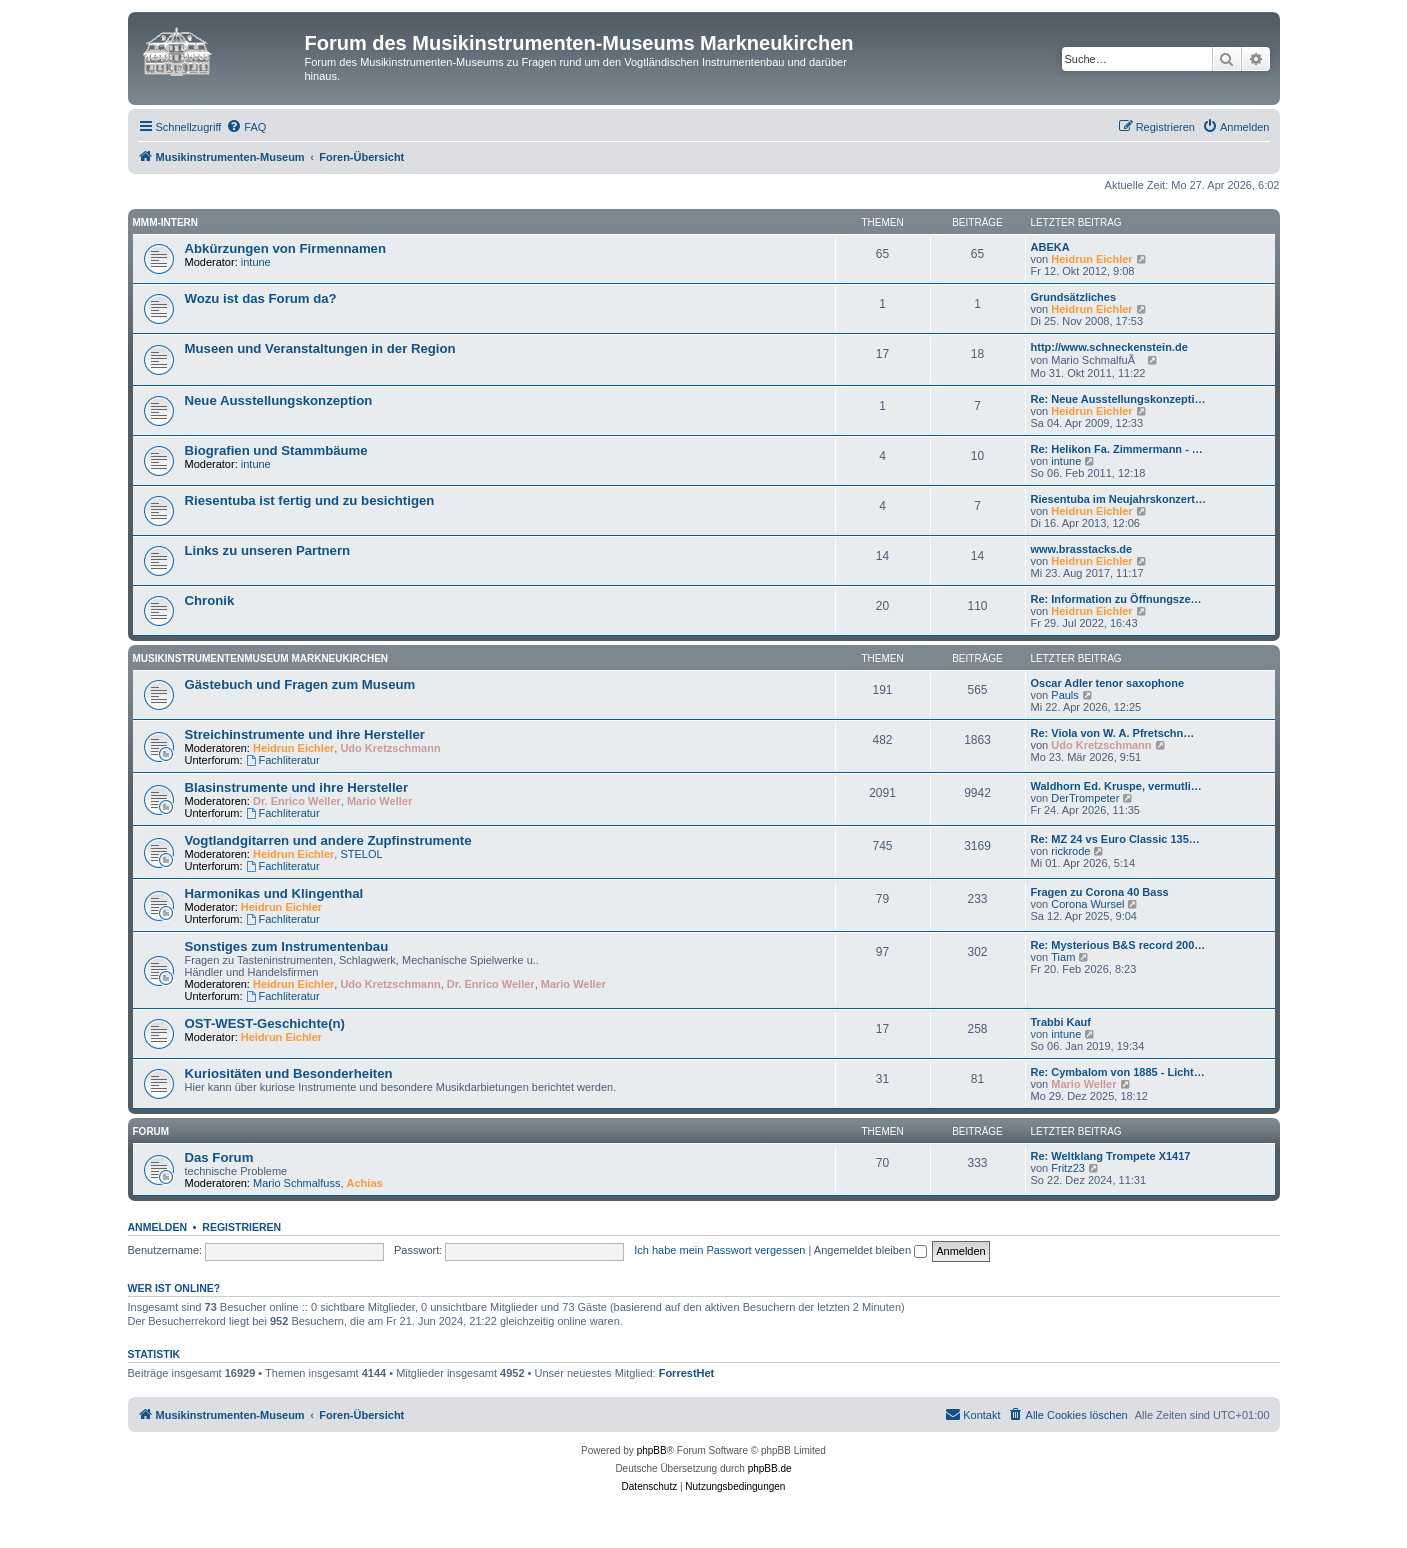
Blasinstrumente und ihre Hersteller (297, 787)
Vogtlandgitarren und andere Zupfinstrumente (328, 840)
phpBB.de (770, 1468)
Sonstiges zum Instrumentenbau (287, 946)
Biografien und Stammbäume (276, 450)
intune (256, 262)
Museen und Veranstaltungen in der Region (320, 348)
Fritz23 (1068, 1168)
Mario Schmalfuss (296, 1183)
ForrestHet (687, 1373)
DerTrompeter (1085, 798)
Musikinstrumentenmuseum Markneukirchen (261, 658)
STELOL (361, 854)
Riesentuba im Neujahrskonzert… (1118, 499)
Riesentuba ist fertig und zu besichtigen (310, 500)
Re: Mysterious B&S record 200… (1118, 945)
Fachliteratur (283, 760)
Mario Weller (379, 801)
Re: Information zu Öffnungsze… (1116, 599)
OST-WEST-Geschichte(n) (265, 1023)
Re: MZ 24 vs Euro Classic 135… (1115, 839)
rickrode (1070, 851)
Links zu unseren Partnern (268, 550)
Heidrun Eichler (1091, 259)
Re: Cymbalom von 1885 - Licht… (1118, 1072)
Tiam (1063, 957)
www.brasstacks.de (1082, 549)
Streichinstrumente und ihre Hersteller (305, 734)
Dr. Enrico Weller (297, 801)
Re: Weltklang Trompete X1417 (1111, 1156)
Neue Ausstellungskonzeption (279, 400)
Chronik (210, 600)
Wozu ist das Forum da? (261, 298)
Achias (365, 1183)
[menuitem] (246, 127)
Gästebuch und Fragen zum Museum (300, 684)
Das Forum (219, 1157)
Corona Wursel (1087, 904)
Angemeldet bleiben (870, 1250)
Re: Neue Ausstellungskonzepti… (1118, 399)
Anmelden (158, 1227)
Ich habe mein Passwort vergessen (719, 1250)
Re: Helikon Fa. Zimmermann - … (1117, 449)
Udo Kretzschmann (390, 748)
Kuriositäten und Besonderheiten (289, 1073)
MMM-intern (166, 222)
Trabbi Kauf (1061, 1022)
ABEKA (1050, 247)
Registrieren (241, 1227)
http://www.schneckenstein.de (1109, 347)
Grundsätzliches (1074, 297)
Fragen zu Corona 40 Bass (1100, 892)
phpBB (652, 1450)
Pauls (1065, 695)
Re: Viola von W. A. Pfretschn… (1113, 733)
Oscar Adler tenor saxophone (1108, 683)
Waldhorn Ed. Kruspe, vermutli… (1116, 786)
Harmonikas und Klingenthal (274, 893)
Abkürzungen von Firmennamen (286, 248)
